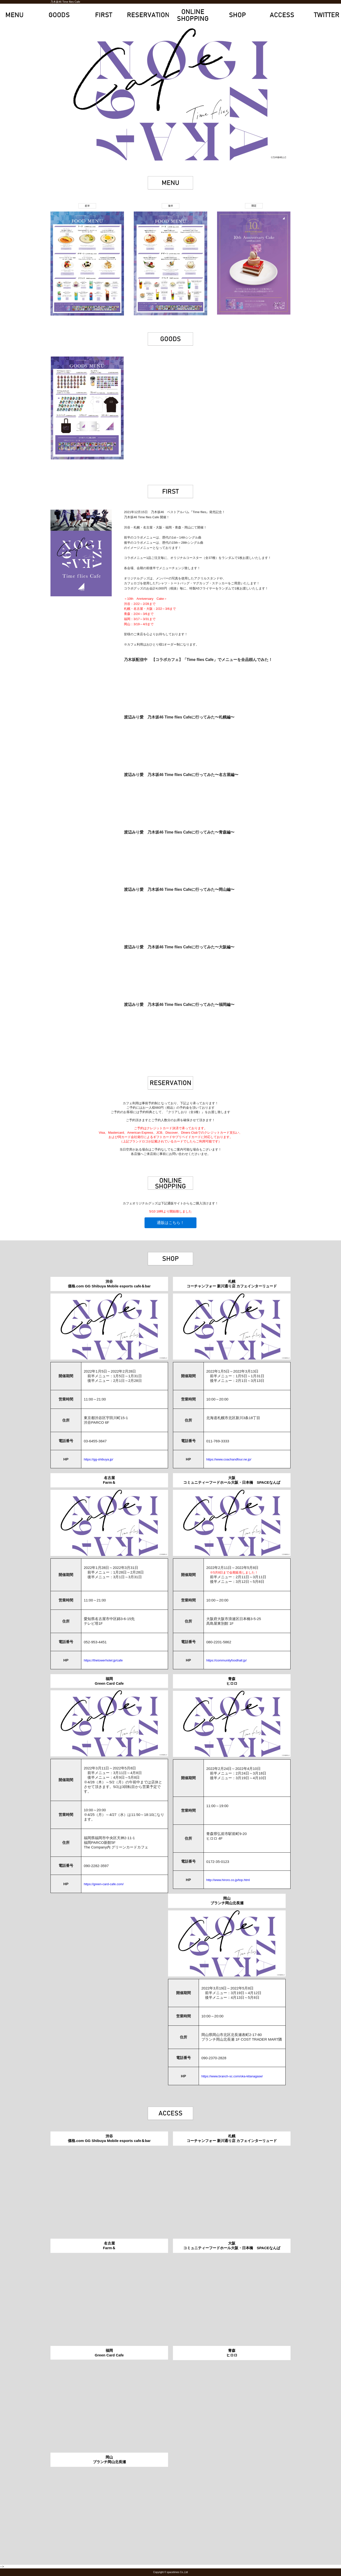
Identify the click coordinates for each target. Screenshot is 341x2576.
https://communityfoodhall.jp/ (226, 1660)
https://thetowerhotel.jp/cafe (103, 1660)
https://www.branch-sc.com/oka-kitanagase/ (232, 2076)
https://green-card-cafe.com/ (104, 1884)
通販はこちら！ (170, 1223)
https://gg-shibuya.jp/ (98, 1459)
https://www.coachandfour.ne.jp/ (228, 1459)
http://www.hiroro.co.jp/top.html (228, 1880)
